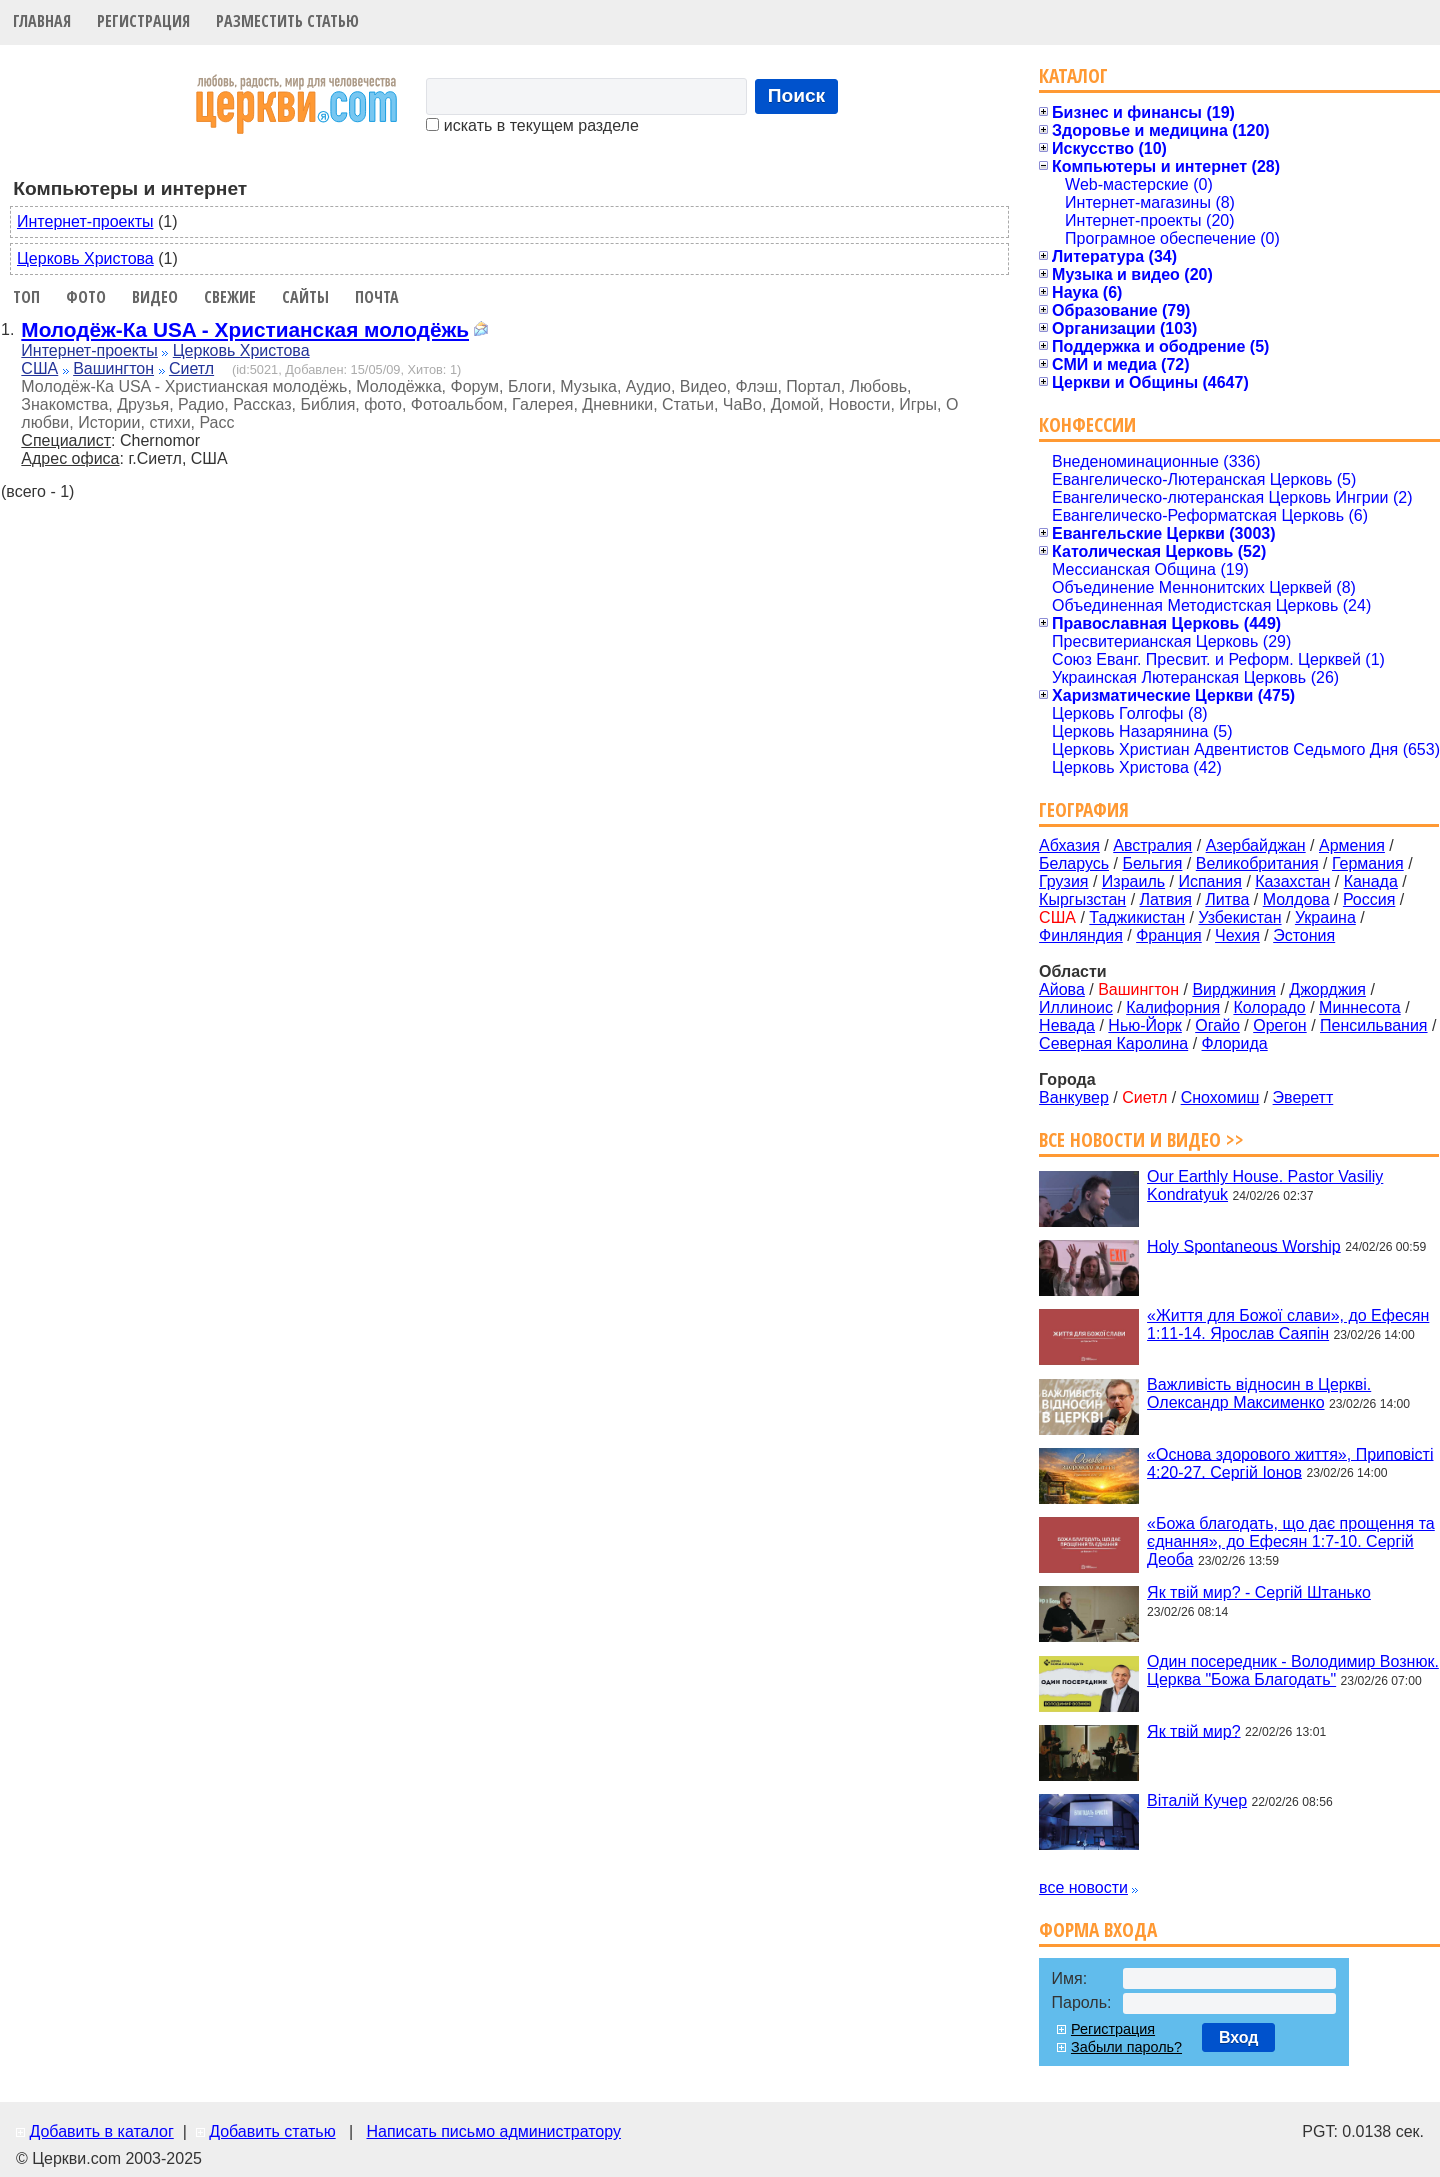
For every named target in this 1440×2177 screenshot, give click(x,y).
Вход (1239, 2037)
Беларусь (1074, 863)
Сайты (305, 297)
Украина (1325, 917)
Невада (1067, 1025)
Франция (1169, 935)
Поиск (797, 95)
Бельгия (1152, 863)
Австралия (1152, 845)
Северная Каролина (1113, 1043)
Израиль (1133, 881)
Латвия (1166, 899)
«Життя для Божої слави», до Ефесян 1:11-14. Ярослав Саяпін (1288, 1324)
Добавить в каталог (101, 2131)
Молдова (1296, 899)
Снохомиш (1220, 1097)
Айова (1062, 989)
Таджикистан (1137, 917)
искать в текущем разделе (532, 125)
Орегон (1279, 1025)
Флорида (1235, 1043)
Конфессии (1087, 424)
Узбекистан (1239, 917)
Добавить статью (272, 2131)
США (39, 368)
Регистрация (143, 21)
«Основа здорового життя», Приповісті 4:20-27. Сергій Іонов (1290, 1462)
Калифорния (1173, 1007)
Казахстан (1292, 881)
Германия (1368, 863)
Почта (377, 297)
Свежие (230, 297)
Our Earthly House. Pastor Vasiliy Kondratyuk (1265, 1185)
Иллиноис (1076, 1007)
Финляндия (1081, 935)
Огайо (1217, 1025)
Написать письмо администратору (493, 2131)
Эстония (1304, 935)
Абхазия (1069, 845)
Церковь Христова (85, 258)
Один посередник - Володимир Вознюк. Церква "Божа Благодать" (1293, 1670)
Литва (1227, 899)
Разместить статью (287, 21)
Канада (1371, 881)
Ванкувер (1074, 1097)
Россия (1369, 899)
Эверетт (1303, 1097)
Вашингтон (113, 368)
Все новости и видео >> (1141, 1139)
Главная (42, 21)
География (1084, 809)
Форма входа (1098, 1929)
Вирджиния (1234, 989)
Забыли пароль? (1126, 2047)
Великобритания (1257, 863)
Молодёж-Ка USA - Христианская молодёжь (245, 329)
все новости (1083, 1887)
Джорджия (1327, 989)
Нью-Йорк (1145, 1025)
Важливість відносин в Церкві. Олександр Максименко (1259, 1393)
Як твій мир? (1194, 1730)
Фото (86, 297)
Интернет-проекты (85, 221)
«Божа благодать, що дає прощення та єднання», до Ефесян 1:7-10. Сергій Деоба (1291, 1541)
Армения (1352, 845)
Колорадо (1269, 1007)
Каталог (1073, 75)
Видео (155, 297)
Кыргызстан (1082, 899)
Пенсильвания (1374, 1025)
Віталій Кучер (1197, 1800)
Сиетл (191, 368)
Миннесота (1360, 1007)
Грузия (1063, 881)
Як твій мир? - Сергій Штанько (1259, 1592)
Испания (1210, 881)
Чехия (1237, 935)
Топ (26, 297)
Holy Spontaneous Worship (1244, 1245)
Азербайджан (1256, 845)
